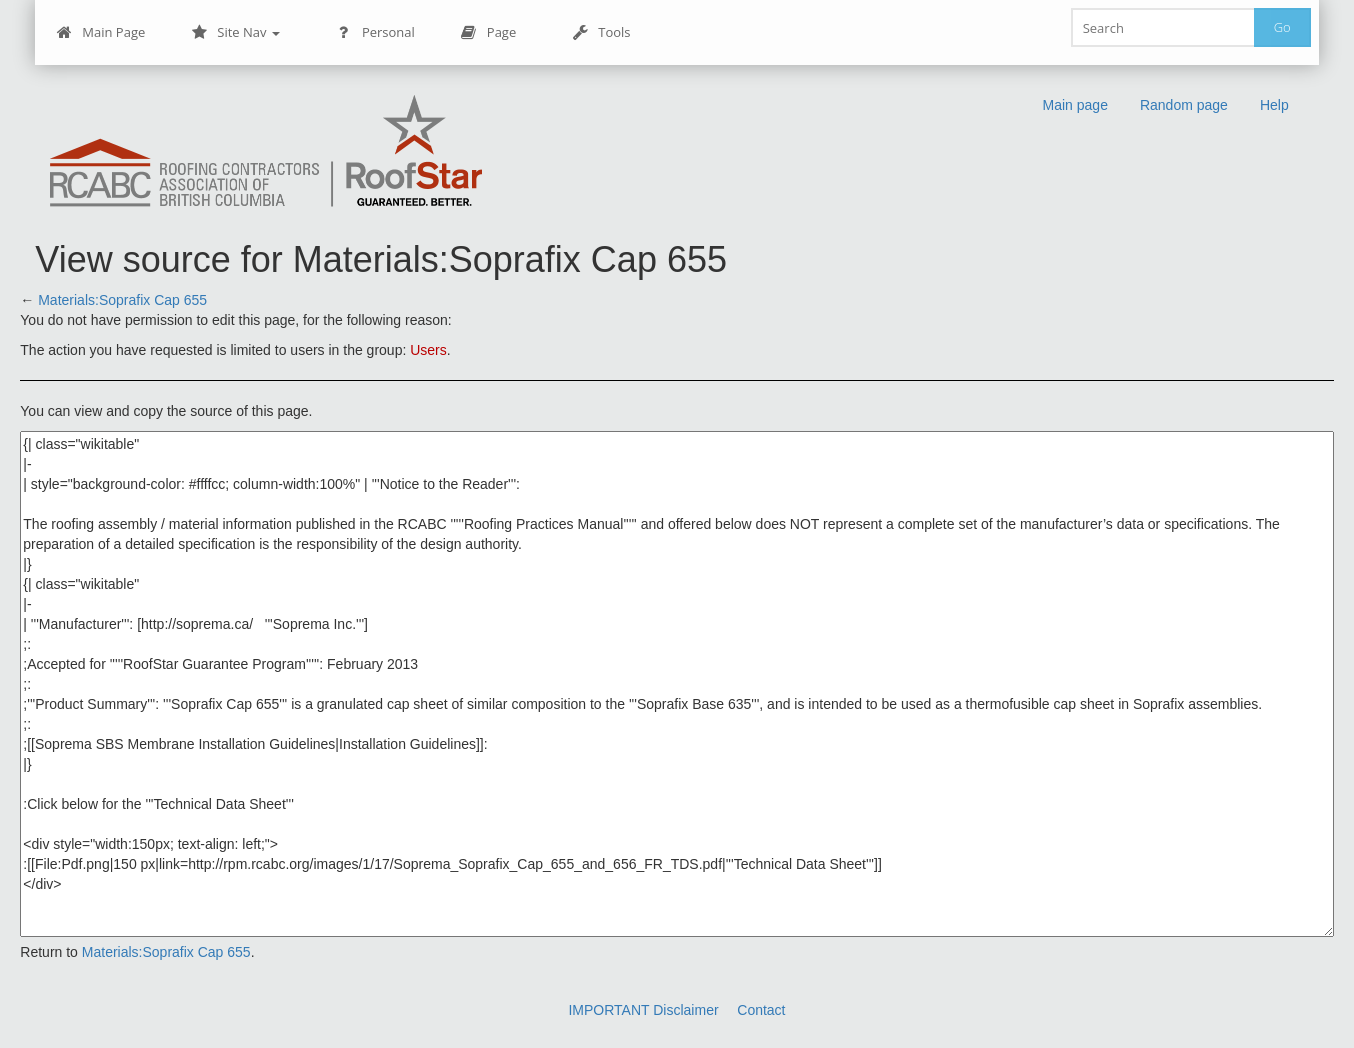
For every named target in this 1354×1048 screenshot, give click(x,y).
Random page (1184, 105)
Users (428, 350)
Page (488, 32)
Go (1282, 27)
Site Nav (235, 32)
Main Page (100, 32)
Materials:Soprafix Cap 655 (122, 300)
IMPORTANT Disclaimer (643, 1010)
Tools (601, 32)
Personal (375, 32)
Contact (761, 1010)
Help (1274, 105)
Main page (1075, 105)
